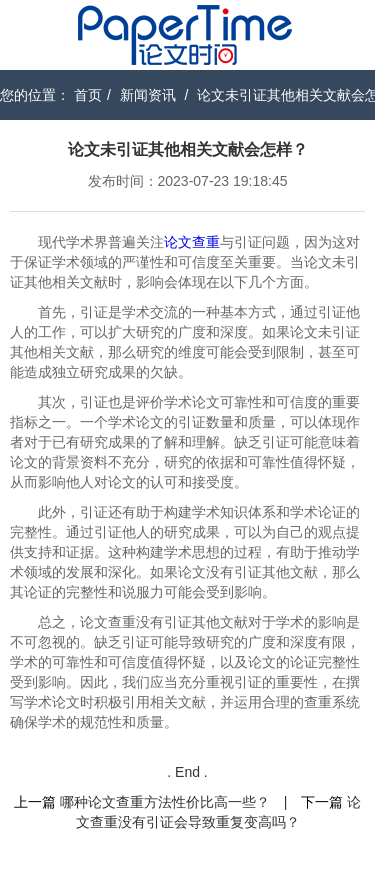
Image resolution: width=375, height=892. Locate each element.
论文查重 (192, 242)
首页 (88, 95)
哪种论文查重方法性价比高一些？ (165, 802)
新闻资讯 (148, 95)
